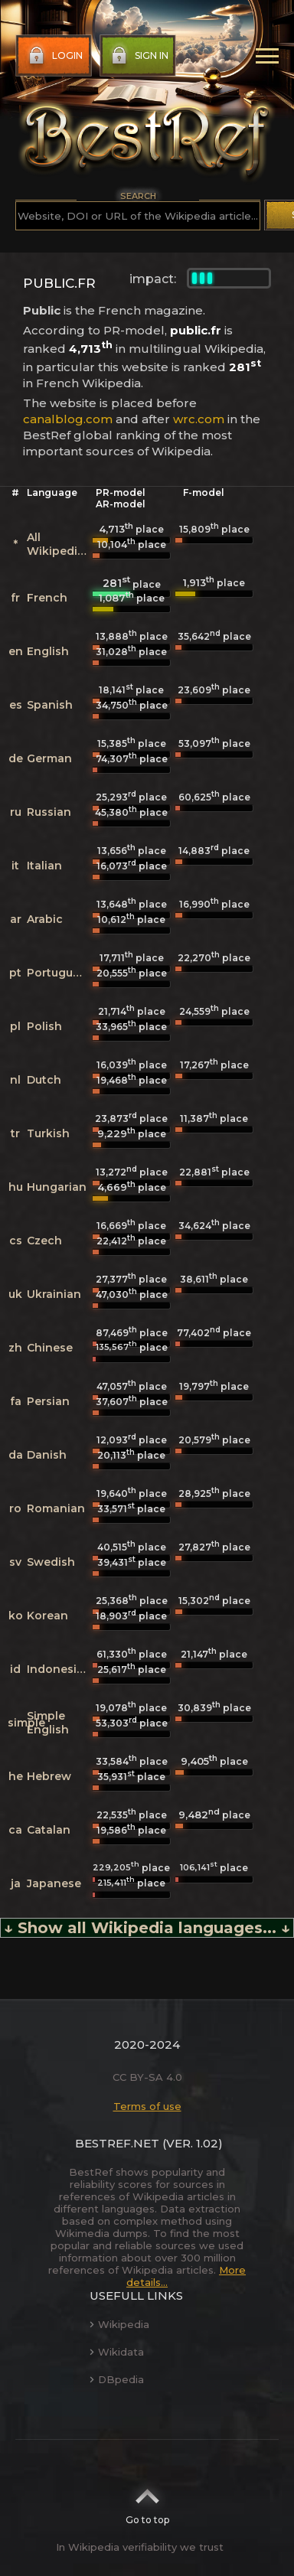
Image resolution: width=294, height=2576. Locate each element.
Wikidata (117, 2352)
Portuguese (60, 973)
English (48, 651)
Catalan (48, 1830)
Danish (47, 1455)
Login (54, 56)
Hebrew (49, 1776)
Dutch (44, 1080)
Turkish (48, 1133)
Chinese (50, 1348)
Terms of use (147, 2106)
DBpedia (117, 2379)
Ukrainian (54, 1294)
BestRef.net (117, 2143)
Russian (49, 812)
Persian (48, 1401)
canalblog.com (68, 419)
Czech (44, 1240)
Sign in (138, 56)
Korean (47, 1615)
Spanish (50, 705)
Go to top (147, 2501)
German (49, 758)
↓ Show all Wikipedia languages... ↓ (147, 1928)
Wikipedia (119, 2324)
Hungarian (57, 1187)
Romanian (56, 1508)
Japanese (54, 1883)
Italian (44, 865)
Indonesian (59, 1669)
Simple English (48, 1722)
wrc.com (198, 419)
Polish (44, 1026)
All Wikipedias (58, 544)
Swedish (51, 1562)
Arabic (45, 919)
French (47, 598)
